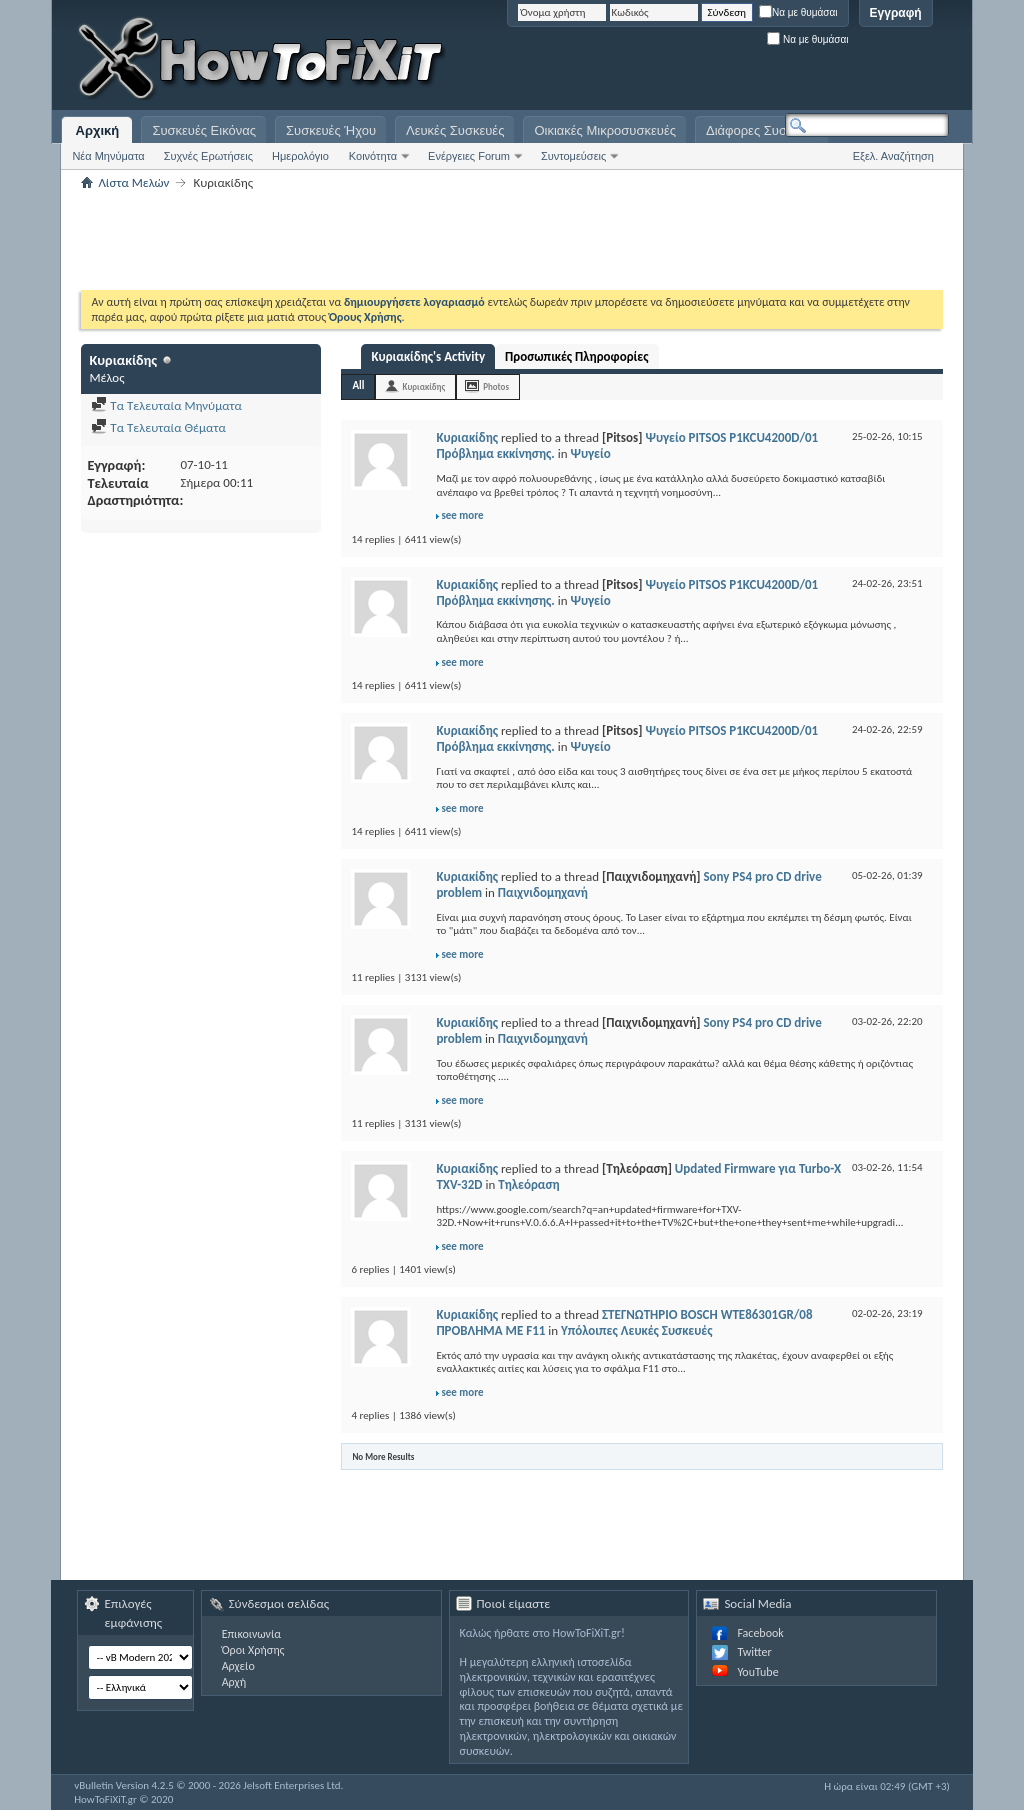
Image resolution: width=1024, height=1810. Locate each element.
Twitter (754, 1652)
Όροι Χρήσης (253, 1650)
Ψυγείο (590, 453)
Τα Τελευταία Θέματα (158, 427)
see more (462, 515)
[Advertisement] (699, 60)
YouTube (757, 1672)
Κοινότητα (373, 156)
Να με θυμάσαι (798, 12)
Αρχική (98, 130)
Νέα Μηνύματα (108, 156)
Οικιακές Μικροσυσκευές (605, 130)
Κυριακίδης (423, 386)
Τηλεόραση (528, 1184)
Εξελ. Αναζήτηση (893, 156)
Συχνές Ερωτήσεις (208, 156)
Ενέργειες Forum (469, 156)
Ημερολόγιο (300, 156)
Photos (496, 386)
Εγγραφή (896, 13)
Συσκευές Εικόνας (204, 130)
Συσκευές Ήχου (331, 130)
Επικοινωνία (251, 1634)
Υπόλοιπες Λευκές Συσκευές (636, 1330)
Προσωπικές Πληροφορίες (576, 356)
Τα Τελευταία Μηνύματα (166, 405)
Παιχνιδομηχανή (543, 892)
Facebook (760, 1633)
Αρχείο (238, 1666)
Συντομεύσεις (573, 156)
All (358, 385)
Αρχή (234, 1682)
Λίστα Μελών (133, 182)
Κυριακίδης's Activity (428, 356)
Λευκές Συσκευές (455, 130)
